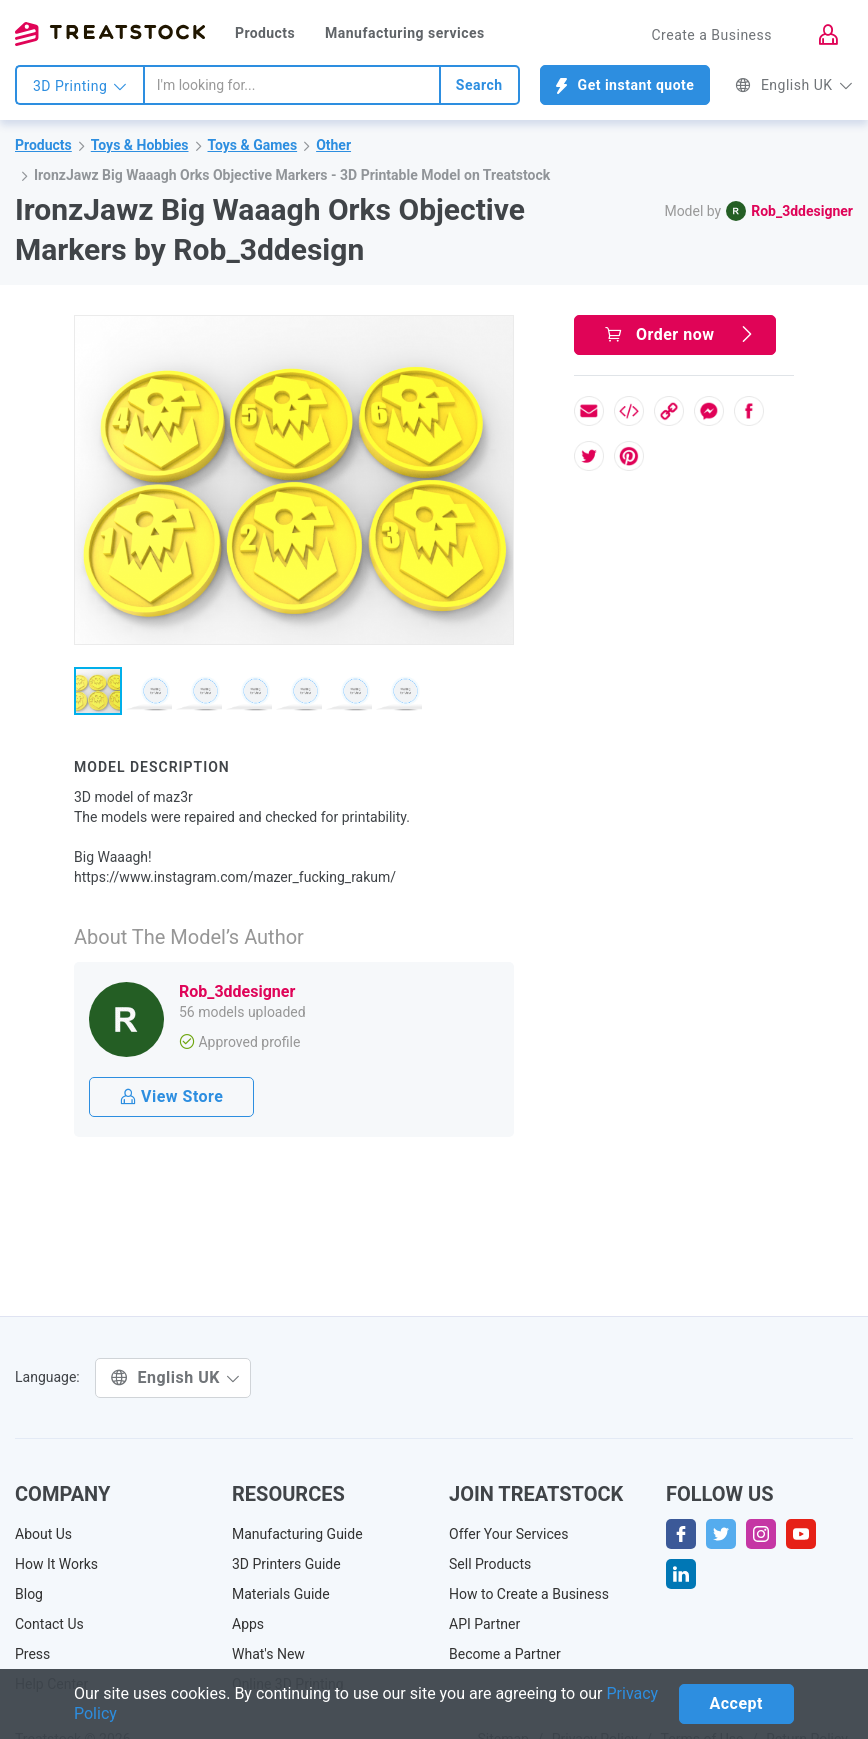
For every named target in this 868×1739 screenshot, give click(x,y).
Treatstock (110, 34)
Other (333, 145)
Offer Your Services (509, 1534)
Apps (248, 1624)
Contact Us (49, 1624)
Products (265, 33)
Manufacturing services (405, 33)
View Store (171, 1096)
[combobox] (292, 85)
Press (32, 1654)
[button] (495, 334)
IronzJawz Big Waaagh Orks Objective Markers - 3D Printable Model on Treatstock (292, 175)
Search (479, 85)
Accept (736, 1703)
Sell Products (490, 1564)
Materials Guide (281, 1594)
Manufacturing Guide (297, 1534)
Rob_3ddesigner (802, 211)
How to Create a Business (529, 1594)
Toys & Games (253, 145)
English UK (794, 85)
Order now (680, 334)
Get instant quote (625, 85)
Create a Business (711, 35)
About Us (43, 1534)
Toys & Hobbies (140, 145)
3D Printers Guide (286, 1564)
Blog (29, 1594)
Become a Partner (505, 1654)
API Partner (484, 1624)
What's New (268, 1654)
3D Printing (80, 86)
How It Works (56, 1564)
